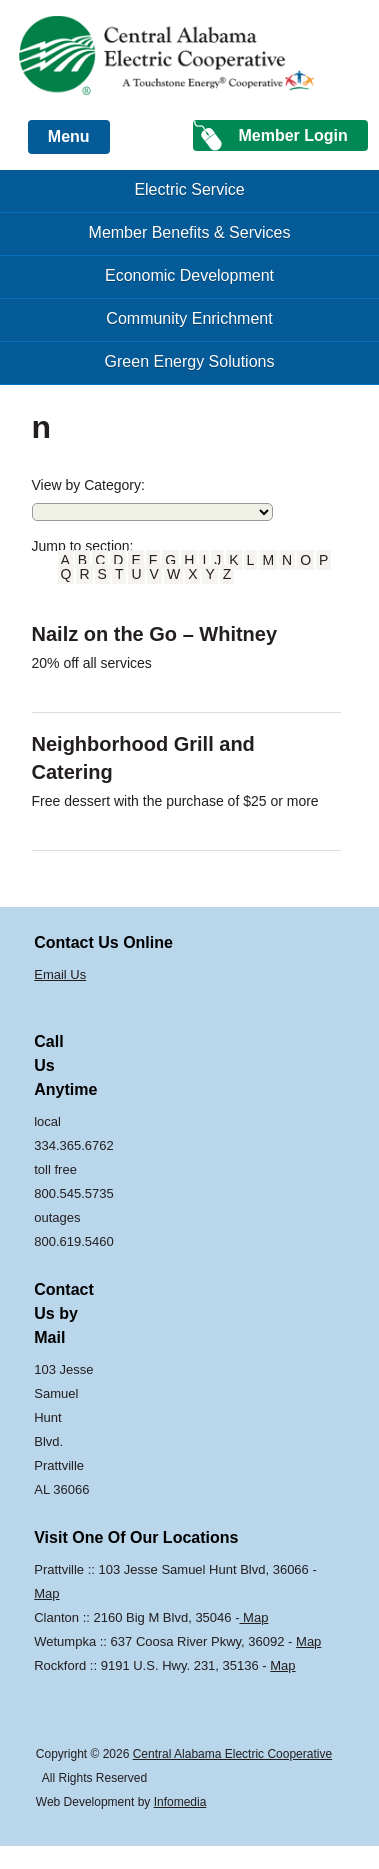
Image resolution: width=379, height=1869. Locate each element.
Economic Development (189, 275)
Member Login (292, 135)
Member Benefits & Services (190, 232)
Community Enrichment (189, 318)
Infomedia (180, 1802)
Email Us (60, 974)
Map (46, 1593)
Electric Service (189, 189)
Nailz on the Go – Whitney (155, 634)
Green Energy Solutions (190, 361)
